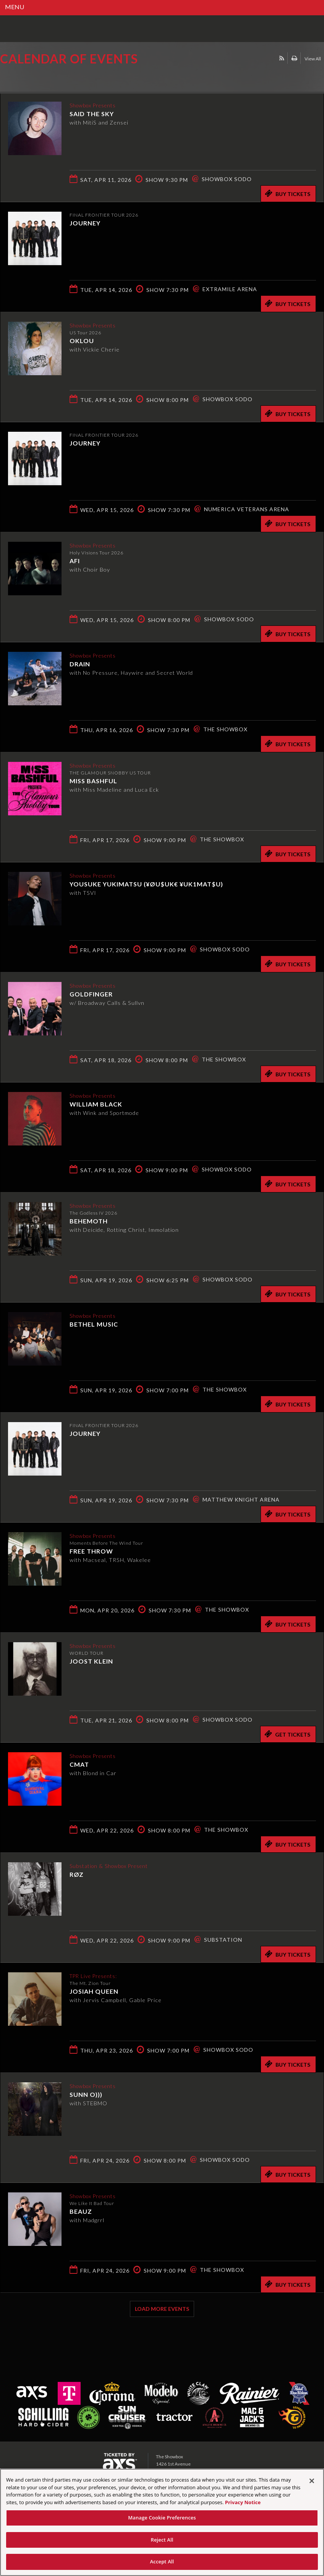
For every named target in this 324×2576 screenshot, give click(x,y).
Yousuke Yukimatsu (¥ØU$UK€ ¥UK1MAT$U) (146, 883)
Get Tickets (287, 1734)
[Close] (311, 2480)
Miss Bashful (93, 780)
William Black (96, 1103)
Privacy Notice (243, 2502)
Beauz (81, 2210)
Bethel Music (94, 1323)
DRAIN (80, 663)
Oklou (82, 339)
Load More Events (162, 2308)
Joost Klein (91, 1660)
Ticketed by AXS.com (55, 78)
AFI (75, 560)
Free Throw (91, 1550)
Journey (85, 223)
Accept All (162, 2561)
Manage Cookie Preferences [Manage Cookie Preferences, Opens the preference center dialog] (162, 2517)
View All (313, 59)
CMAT (79, 1763)
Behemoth (89, 1220)
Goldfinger (91, 993)
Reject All (162, 2539)
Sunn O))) (86, 2093)
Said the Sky (92, 113)
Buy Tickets (287, 193)
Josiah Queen (94, 1990)
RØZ (77, 1873)
